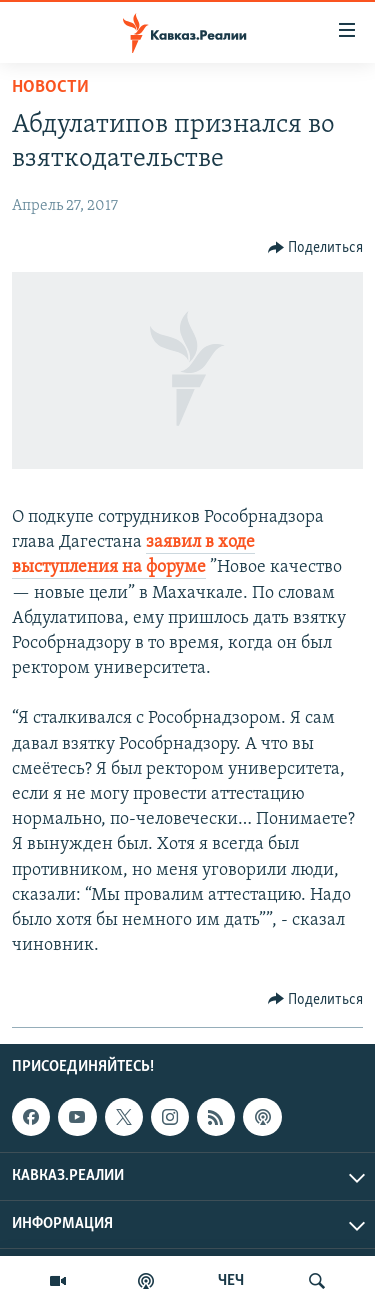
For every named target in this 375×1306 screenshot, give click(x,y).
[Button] (316, 248)
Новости (50, 87)
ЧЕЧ (231, 1281)
